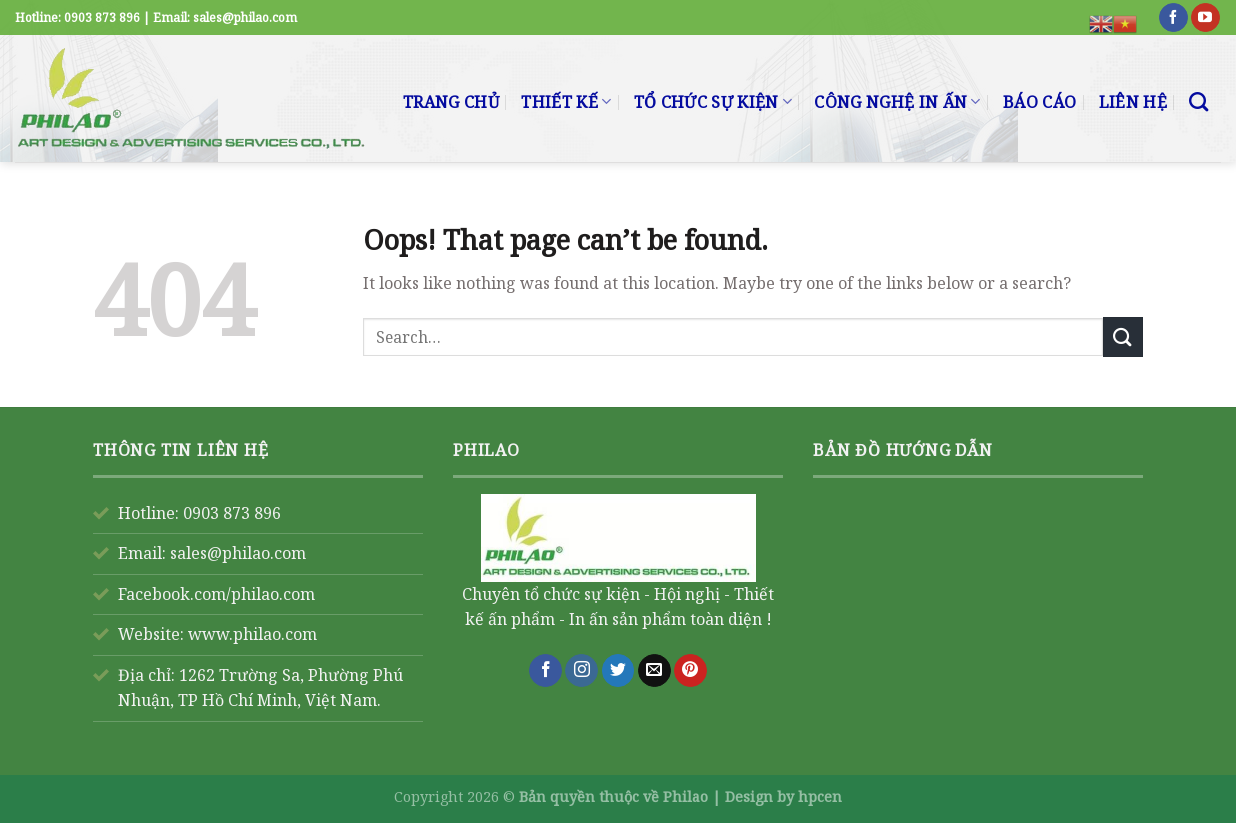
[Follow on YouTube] (1205, 18)
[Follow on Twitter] (618, 671)
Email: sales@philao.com (212, 553)
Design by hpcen (783, 796)
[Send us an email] (654, 671)
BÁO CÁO (1039, 102)
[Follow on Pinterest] (690, 671)
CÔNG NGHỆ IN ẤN (897, 102)
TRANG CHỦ (451, 102)
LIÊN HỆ (1133, 102)
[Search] (1198, 101)
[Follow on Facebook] (1173, 18)
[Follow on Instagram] (581, 671)
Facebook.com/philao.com (216, 594)
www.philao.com (252, 634)
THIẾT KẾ (566, 102)
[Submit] (1123, 336)
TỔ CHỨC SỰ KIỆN (713, 102)
